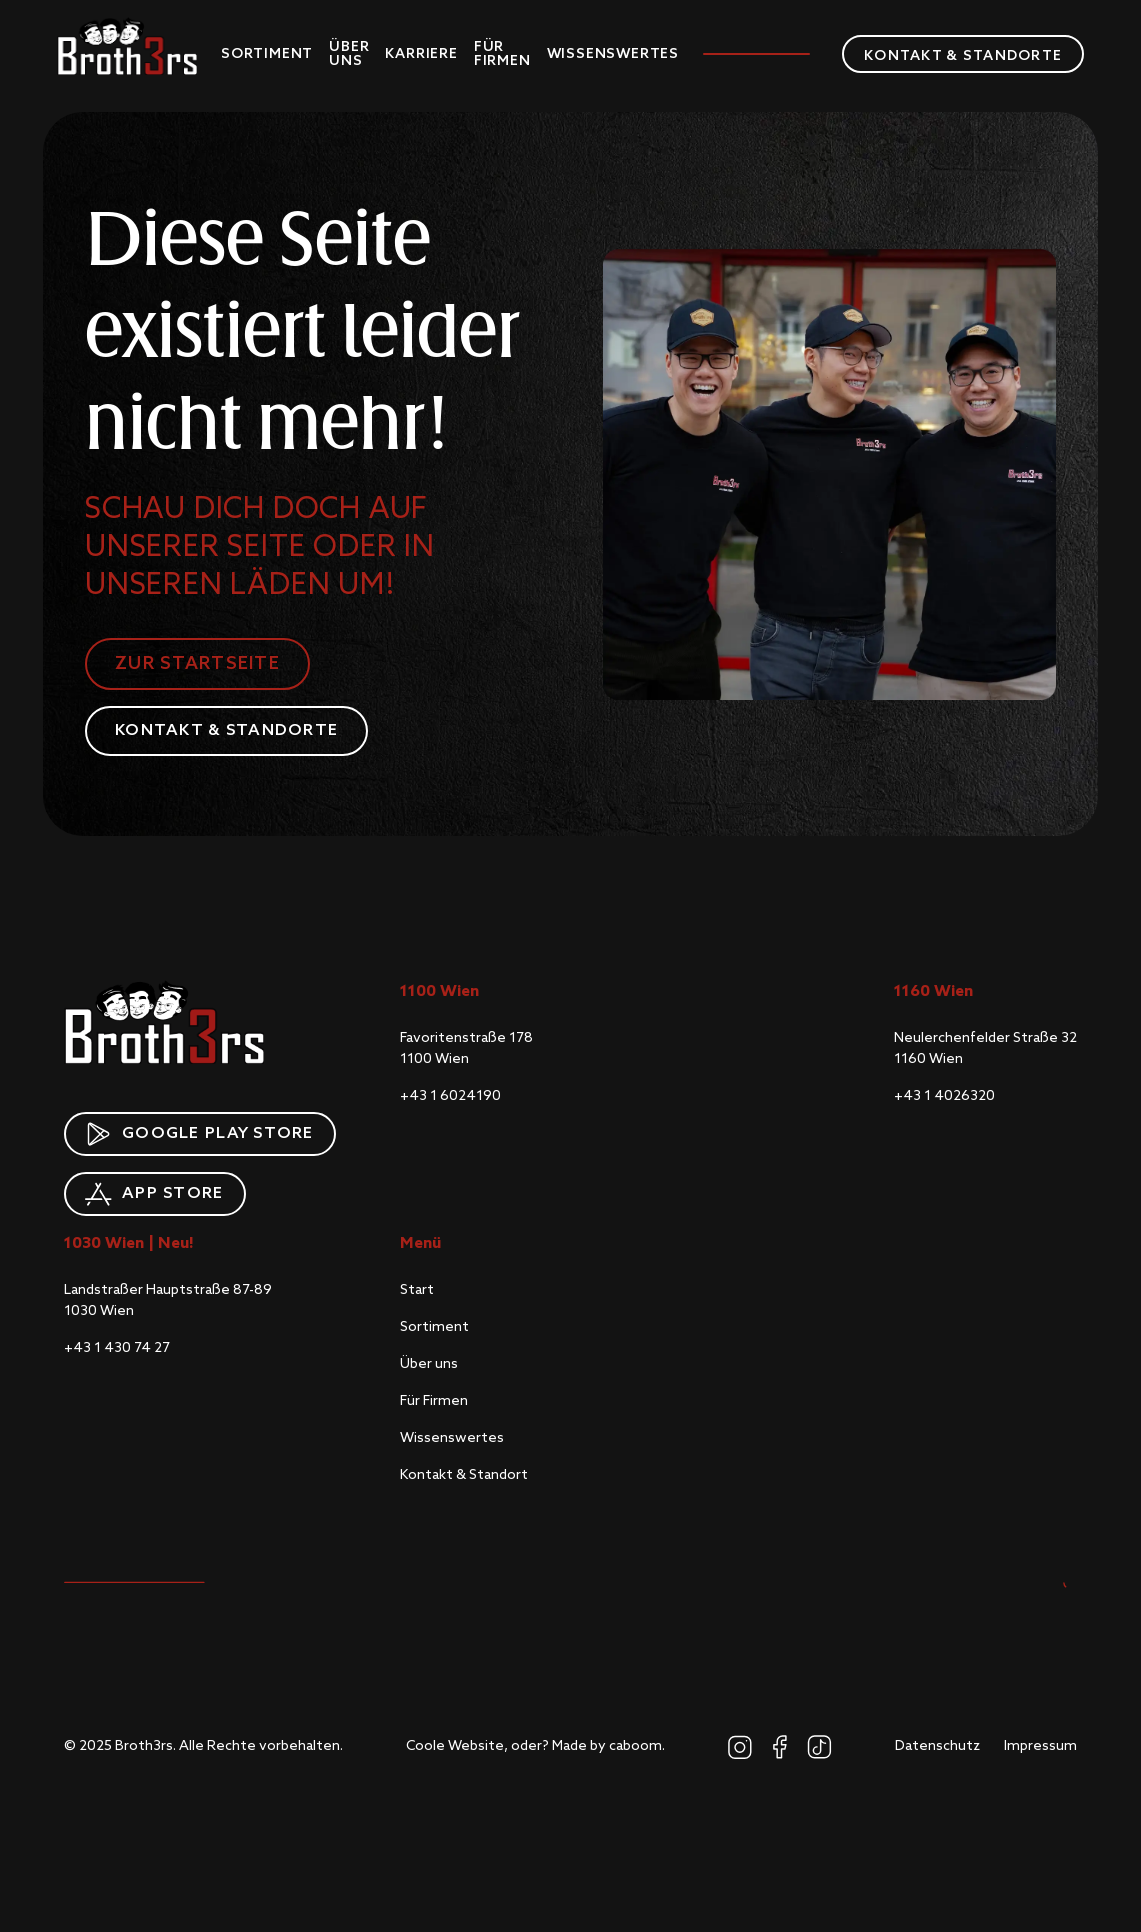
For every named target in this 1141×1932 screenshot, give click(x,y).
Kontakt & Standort (464, 1475)
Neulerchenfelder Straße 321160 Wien (985, 1048)
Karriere (421, 54)
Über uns (349, 54)
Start (417, 1290)
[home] (127, 46)
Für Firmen (502, 54)
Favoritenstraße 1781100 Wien (466, 1048)
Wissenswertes (613, 54)
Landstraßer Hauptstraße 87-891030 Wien (168, 1300)
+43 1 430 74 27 (117, 1348)
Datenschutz (937, 1746)
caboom (635, 1746)
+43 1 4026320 (944, 1096)
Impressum (1040, 1746)
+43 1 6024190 (450, 1096)
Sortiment (267, 54)
